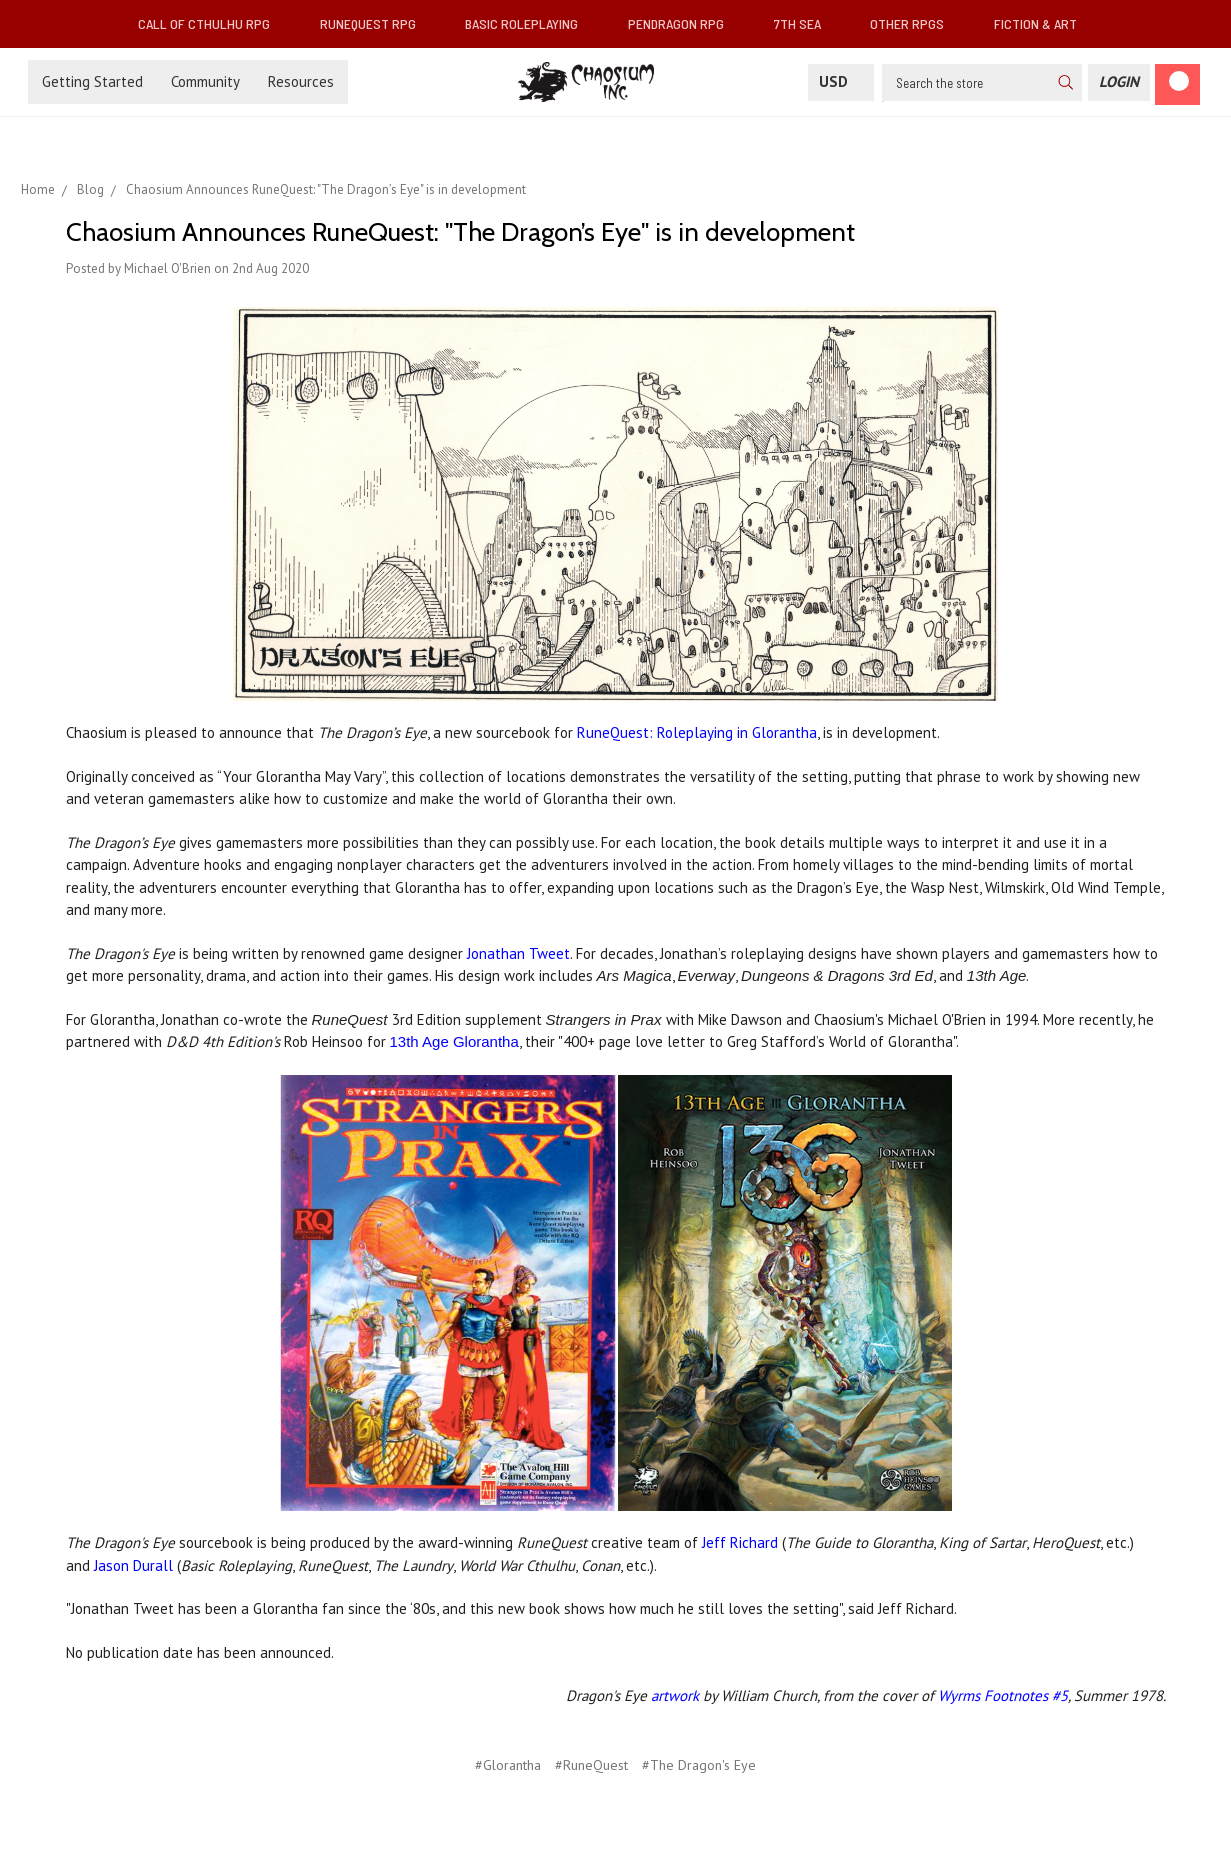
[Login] (1119, 82)
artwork (675, 1695)
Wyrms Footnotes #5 (1003, 1695)
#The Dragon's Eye (699, 1765)
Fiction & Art (1043, 23)
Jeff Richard (740, 1542)
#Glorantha (508, 1765)
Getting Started (92, 81)
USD (841, 81)
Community (205, 81)
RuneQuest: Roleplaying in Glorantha (697, 732)
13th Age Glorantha (454, 1041)
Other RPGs (915, 23)
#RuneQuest (591, 1765)
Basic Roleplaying (529, 23)
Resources (301, 81)
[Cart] (1177, 84)
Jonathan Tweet (518, 953)
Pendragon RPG (684, 23)
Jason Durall (133, 1565)
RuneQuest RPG (376, 23)
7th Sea (805, 23)
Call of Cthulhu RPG (212, 23)
